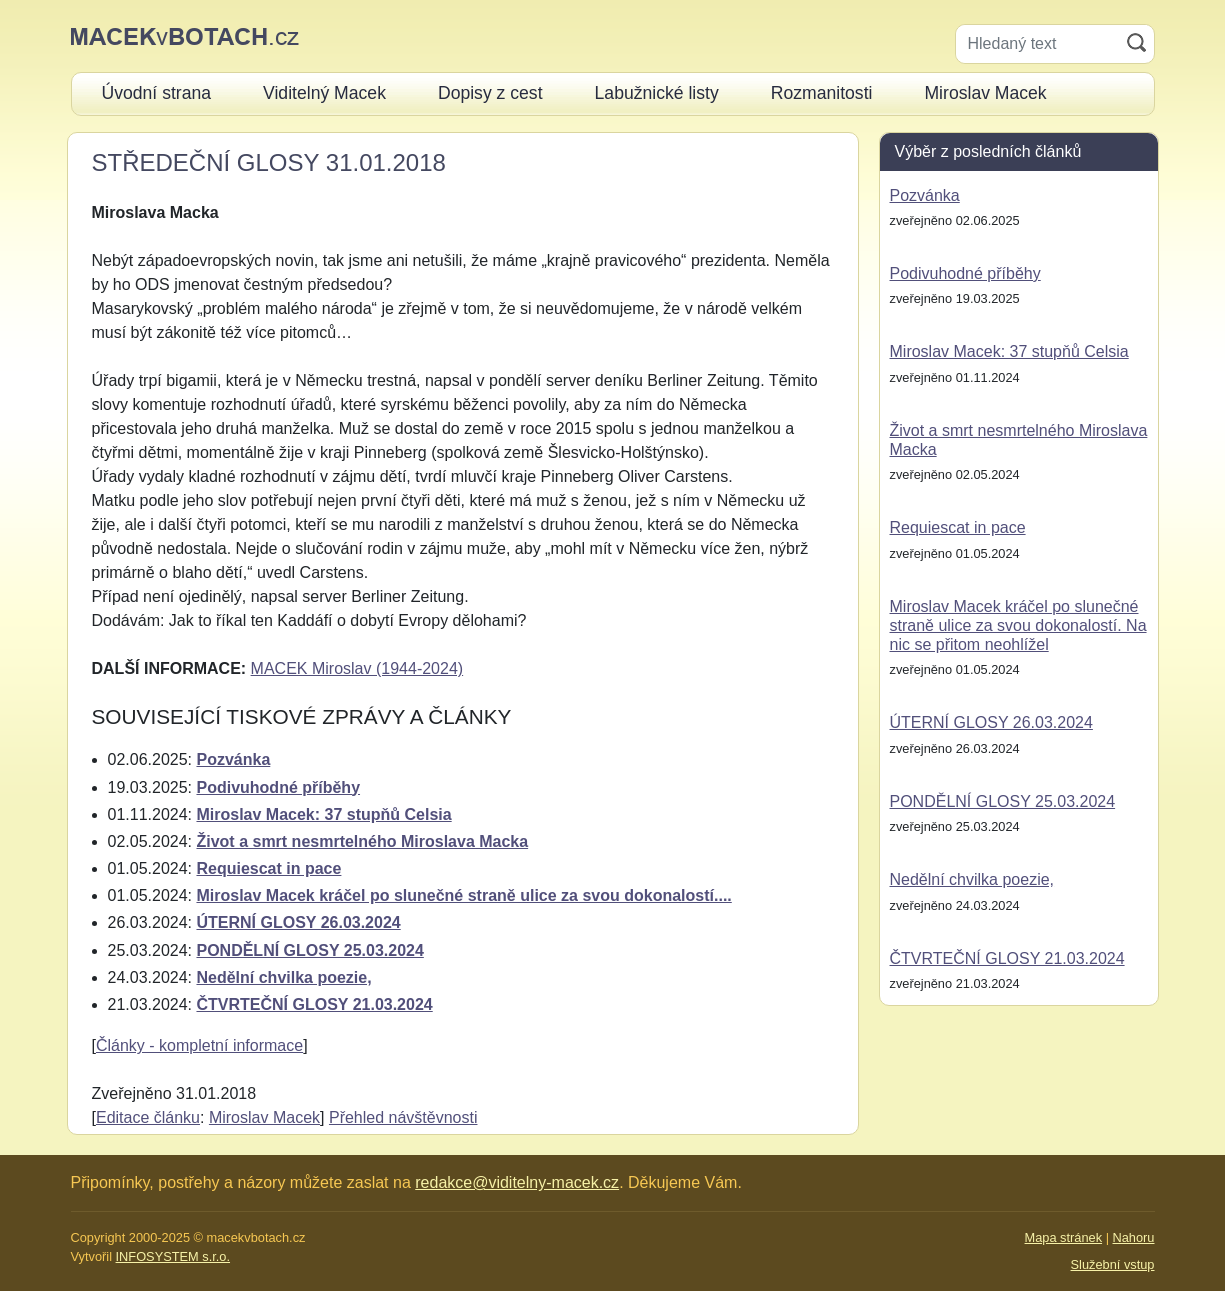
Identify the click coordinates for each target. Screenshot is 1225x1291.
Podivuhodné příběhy (278, 787)
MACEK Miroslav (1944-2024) (357, 668)
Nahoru (1134, 1237)
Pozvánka (233, 759)
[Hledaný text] (1037, 44)
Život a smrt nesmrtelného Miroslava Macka (362, 841)
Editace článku (148, 1117)
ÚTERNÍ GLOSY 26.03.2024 (298, 922)
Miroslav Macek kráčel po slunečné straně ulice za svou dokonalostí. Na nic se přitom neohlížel (1018, 625)
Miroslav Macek (264, 1117)
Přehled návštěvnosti (403, 1117)
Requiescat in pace (268, 868)
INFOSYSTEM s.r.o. (173, 1256)
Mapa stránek (1064, 1237)
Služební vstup (1113, 1264)
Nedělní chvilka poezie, (283, 977)
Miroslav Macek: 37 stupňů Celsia (323, 814)
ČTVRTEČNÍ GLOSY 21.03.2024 (314, 1004)
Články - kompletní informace (199, 1045)
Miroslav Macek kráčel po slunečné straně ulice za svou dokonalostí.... (463, 895)
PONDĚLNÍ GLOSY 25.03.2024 (309, 950)
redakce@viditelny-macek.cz (517, 1182)
